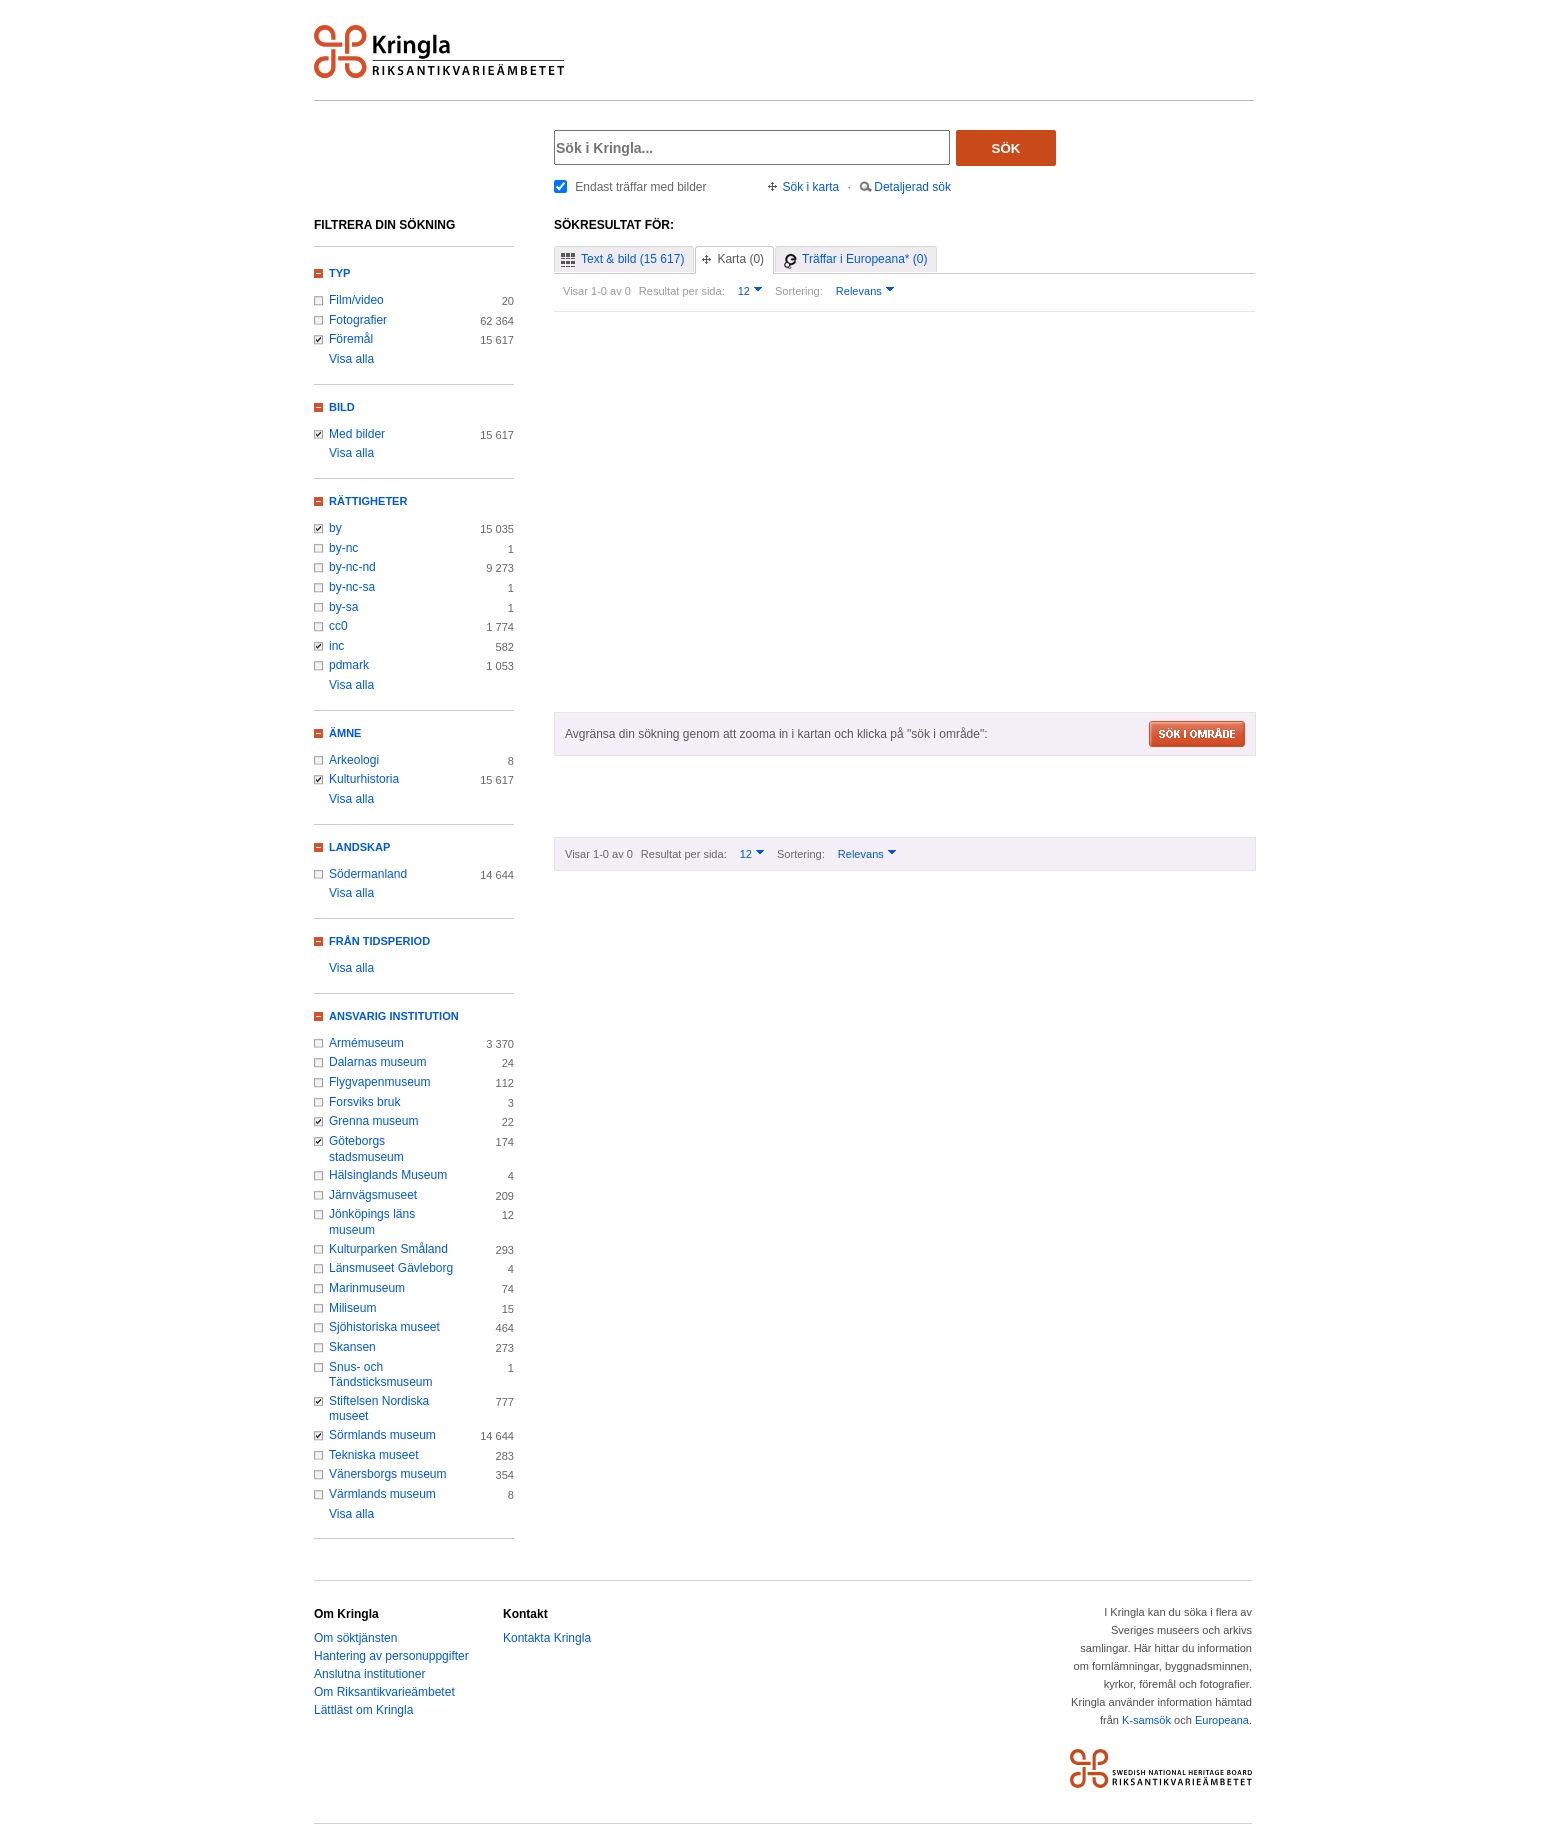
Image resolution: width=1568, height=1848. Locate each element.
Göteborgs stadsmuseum (366, 1149)
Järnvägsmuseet (373, 1195)
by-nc (343, 548)
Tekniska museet (374, 1455)
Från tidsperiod (379, 941)
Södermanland (368, 874)
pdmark (349, 665)
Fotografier (358, 320)
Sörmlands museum (382, 1435)
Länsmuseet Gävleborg (391, 1268)
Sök (1006, 148)
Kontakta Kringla (547, 1638)
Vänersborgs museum (388, 1474)
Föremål (351, 339)
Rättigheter (368, 501)
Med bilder (357, 434)
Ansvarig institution (394, 1016)
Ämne (345, 733)
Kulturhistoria (364, 779)
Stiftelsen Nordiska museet (379, 1409)
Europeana (1222, 1720)
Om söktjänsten (355, 1638)
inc (336, 646)
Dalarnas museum (378, 1062)
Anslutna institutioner (369, 1674)
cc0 (338, 626)
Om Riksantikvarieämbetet (384, 1692)
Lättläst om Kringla (363, 1710)
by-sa (343, 607)
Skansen (352, 1347)
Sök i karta (811, 187)
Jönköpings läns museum (372, 1222)
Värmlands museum (382, 1494)
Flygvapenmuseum (380, 1082)
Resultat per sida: (682, 291)
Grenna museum (374, 1121)
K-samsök (1146, 1720)
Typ (339, 273)
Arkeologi (354, 760)
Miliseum (352, 1308)
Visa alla (351, 359)
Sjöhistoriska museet (384, 1327)
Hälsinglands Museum (388, 1175)
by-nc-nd (352, 567)
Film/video (356, 300)
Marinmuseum (367, 1288)
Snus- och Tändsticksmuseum (381, 1375)
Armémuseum (366, 1043)
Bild (342, 407)
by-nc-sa (352, 587)
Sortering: (799, 291)
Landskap (359, 847)
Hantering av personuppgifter (391, 1656)
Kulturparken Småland (388, 1249)
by (335, 528)
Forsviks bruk (364, 1102)
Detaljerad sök (912, 187)
